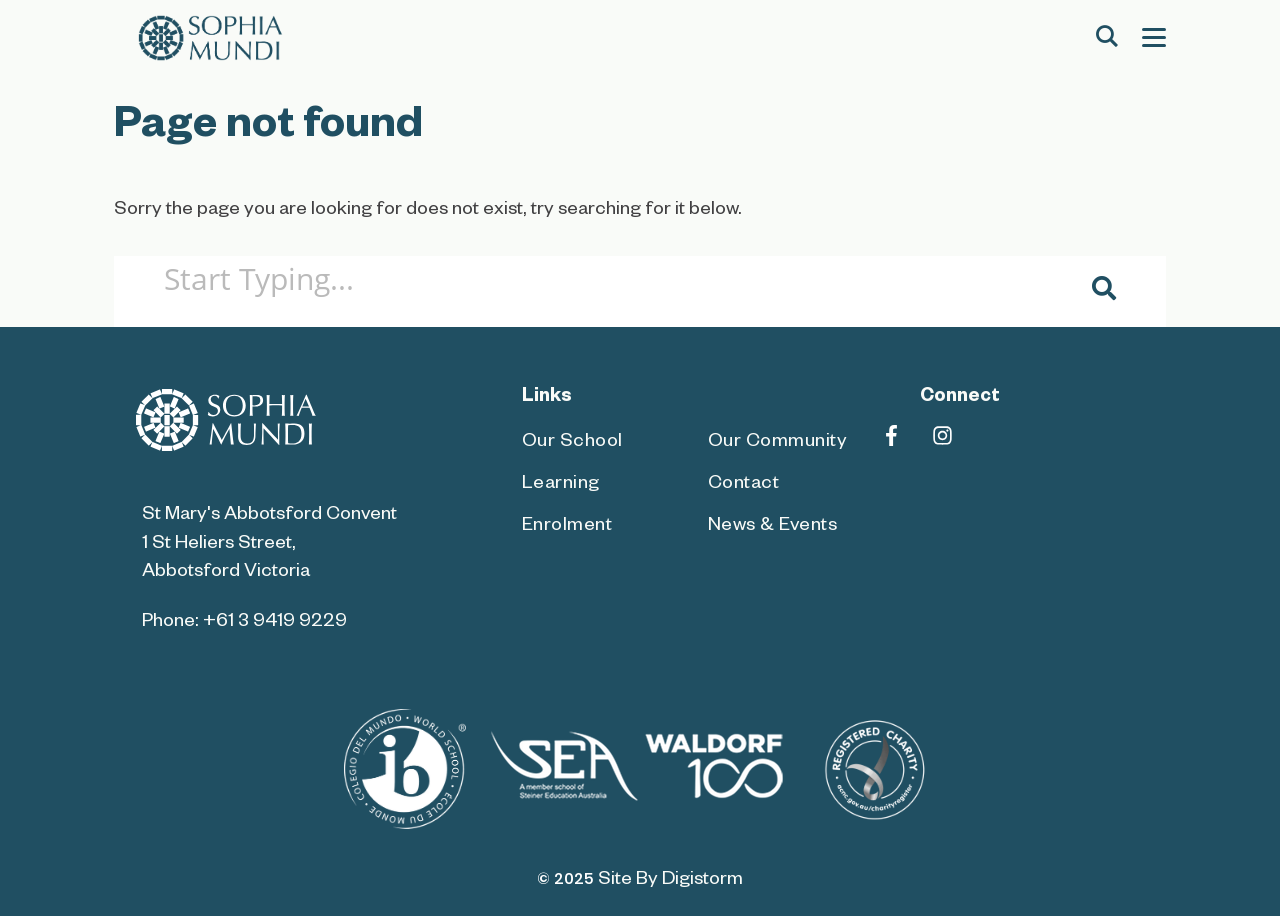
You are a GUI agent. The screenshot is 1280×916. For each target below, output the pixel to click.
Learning (561, 485)
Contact (744, 485)
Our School (572, 443)
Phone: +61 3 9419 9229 (244, 623)
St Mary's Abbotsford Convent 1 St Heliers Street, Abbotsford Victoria (269, 544)
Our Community (778, 443)
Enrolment (567, 527)
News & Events (773, 527)
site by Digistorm (670, 881)
